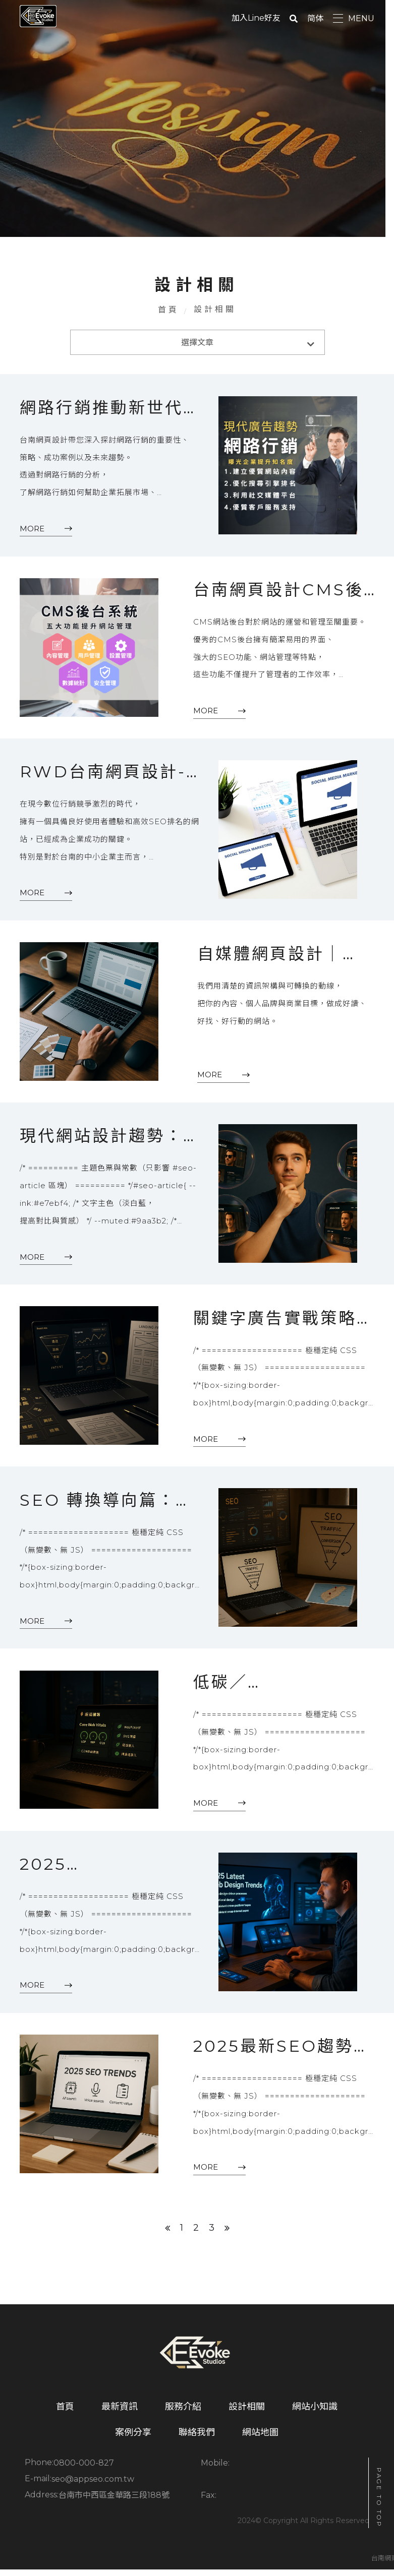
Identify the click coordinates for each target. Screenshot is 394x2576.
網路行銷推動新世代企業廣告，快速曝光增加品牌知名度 (101, 411)
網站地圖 (260, 2441)
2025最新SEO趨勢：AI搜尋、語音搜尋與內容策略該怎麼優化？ (279, 2056)
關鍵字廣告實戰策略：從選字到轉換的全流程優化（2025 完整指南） (279, 1325)
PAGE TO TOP (379, 2498)
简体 (315, 18)
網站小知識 (314, 2416)
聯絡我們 (197, 2441)
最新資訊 (119, 2416)
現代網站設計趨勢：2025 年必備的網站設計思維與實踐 (101, 1142)
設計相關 (247, 2416)
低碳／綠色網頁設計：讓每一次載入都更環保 (279, 1690)
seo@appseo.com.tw (92, 2489)
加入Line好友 (255, 18)
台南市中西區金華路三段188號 (291, 2489)
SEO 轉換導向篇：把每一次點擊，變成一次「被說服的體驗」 (98, 1507)
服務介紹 (183, 2416)
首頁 (168, 311)
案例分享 (133, 2441)
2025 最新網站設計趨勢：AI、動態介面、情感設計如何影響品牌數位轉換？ (101, 1873)
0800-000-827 (83, 2473)
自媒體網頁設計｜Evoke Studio (270, 959)
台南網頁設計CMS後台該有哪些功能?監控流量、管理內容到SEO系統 (282, 593)
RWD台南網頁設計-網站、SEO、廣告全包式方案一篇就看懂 (103, 776)
